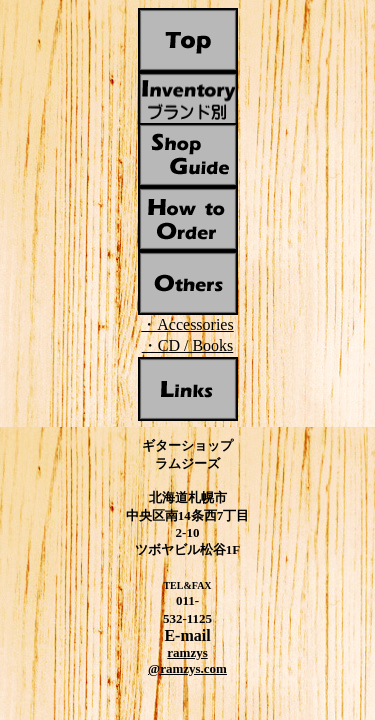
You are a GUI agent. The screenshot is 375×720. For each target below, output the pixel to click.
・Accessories (187, 324)
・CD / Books (188, 345)
